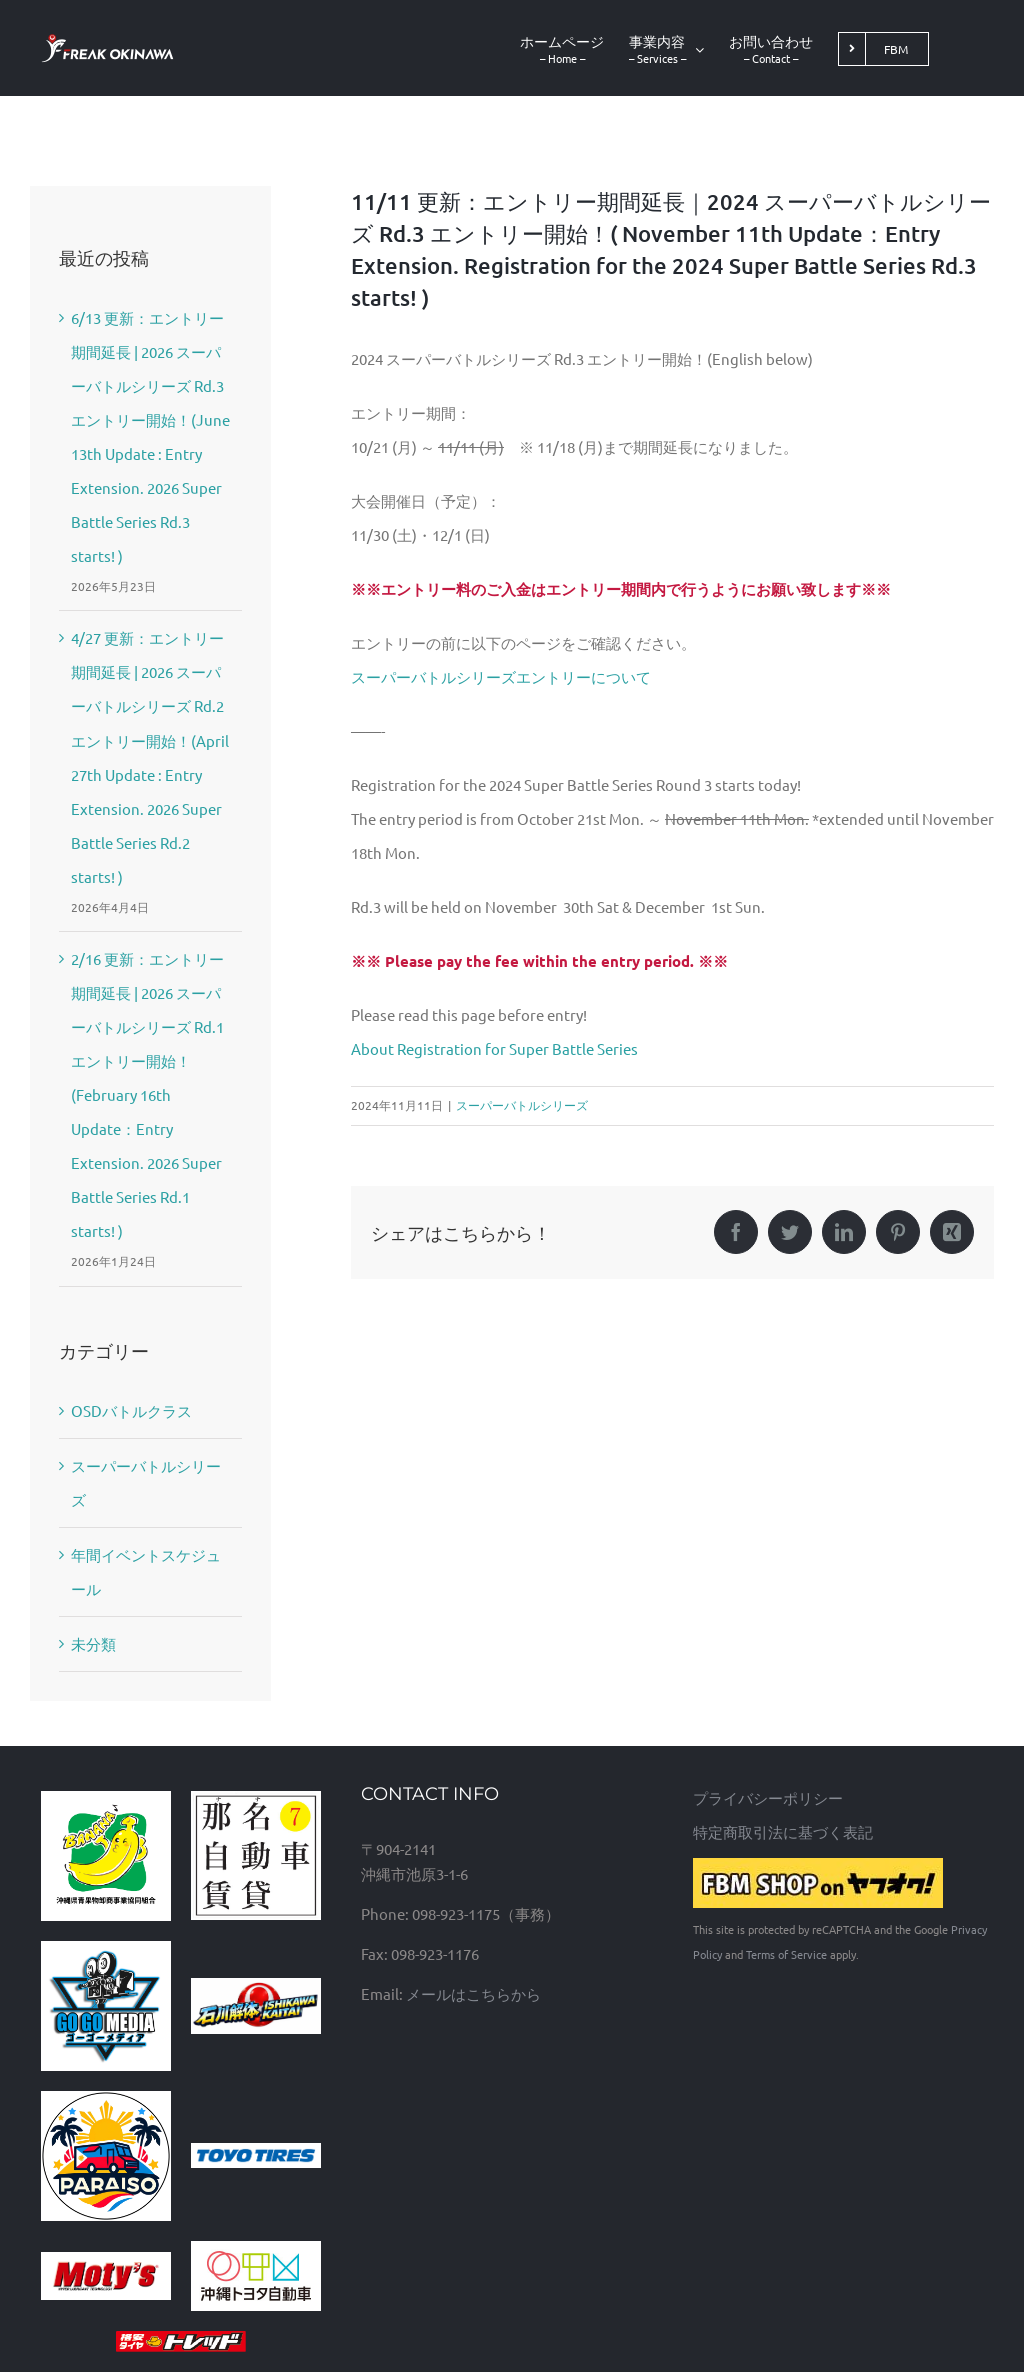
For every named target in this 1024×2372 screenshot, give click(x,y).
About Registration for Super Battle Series (494, 1048)
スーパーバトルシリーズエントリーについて (501, 676)
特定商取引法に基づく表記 (783, 1831)
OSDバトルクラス (131, 1410)
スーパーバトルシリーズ (522, 1105)
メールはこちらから (473, 1993)
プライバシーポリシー (768, 1797)
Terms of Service (786, 1954)
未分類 (93, 1643)
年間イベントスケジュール (146, 1571)
